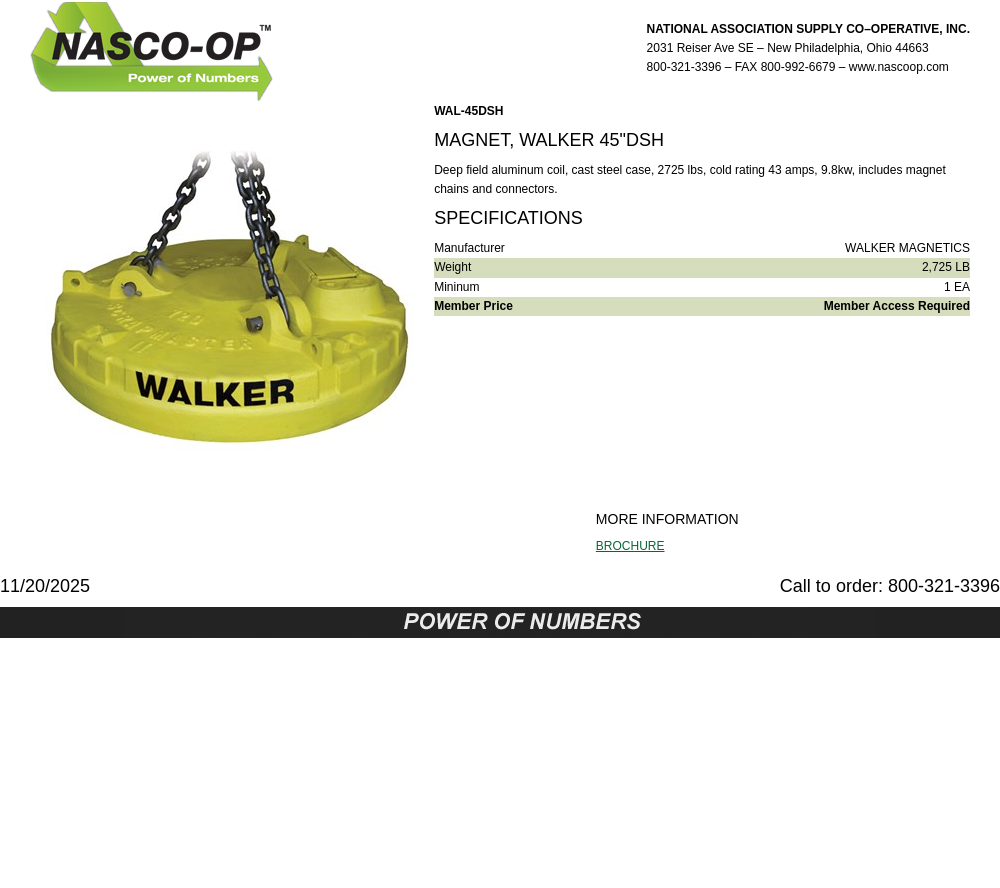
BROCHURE (630, 546)
